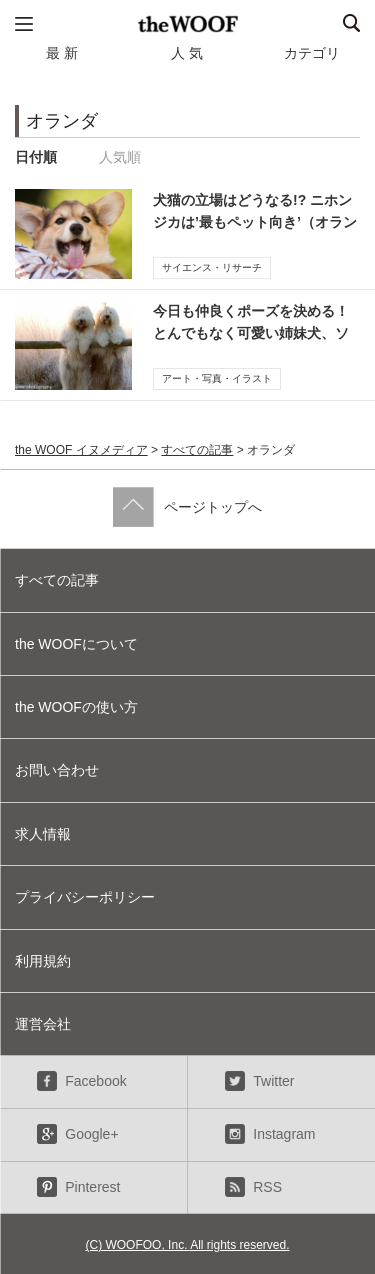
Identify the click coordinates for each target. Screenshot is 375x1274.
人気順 (120, 157)
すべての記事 (197, 450)
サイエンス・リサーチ (212, 267)
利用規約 (43, 961)
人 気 (187, 53)
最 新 (62, 53)
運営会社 (43, 1024)
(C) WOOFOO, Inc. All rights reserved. (187, 1245)
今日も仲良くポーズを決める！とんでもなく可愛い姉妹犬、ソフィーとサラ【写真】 (251, 333)
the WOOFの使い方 (76, 707)
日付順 (36, 157)
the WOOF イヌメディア (81, 450)
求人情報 (43, 834)
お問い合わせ (57, 770)
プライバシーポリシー (85, 897)
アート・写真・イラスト (217, 378)
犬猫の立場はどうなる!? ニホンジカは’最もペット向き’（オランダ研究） (255, 222)
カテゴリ (312, 53)
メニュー (24, 24)
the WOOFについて (76, 644)
